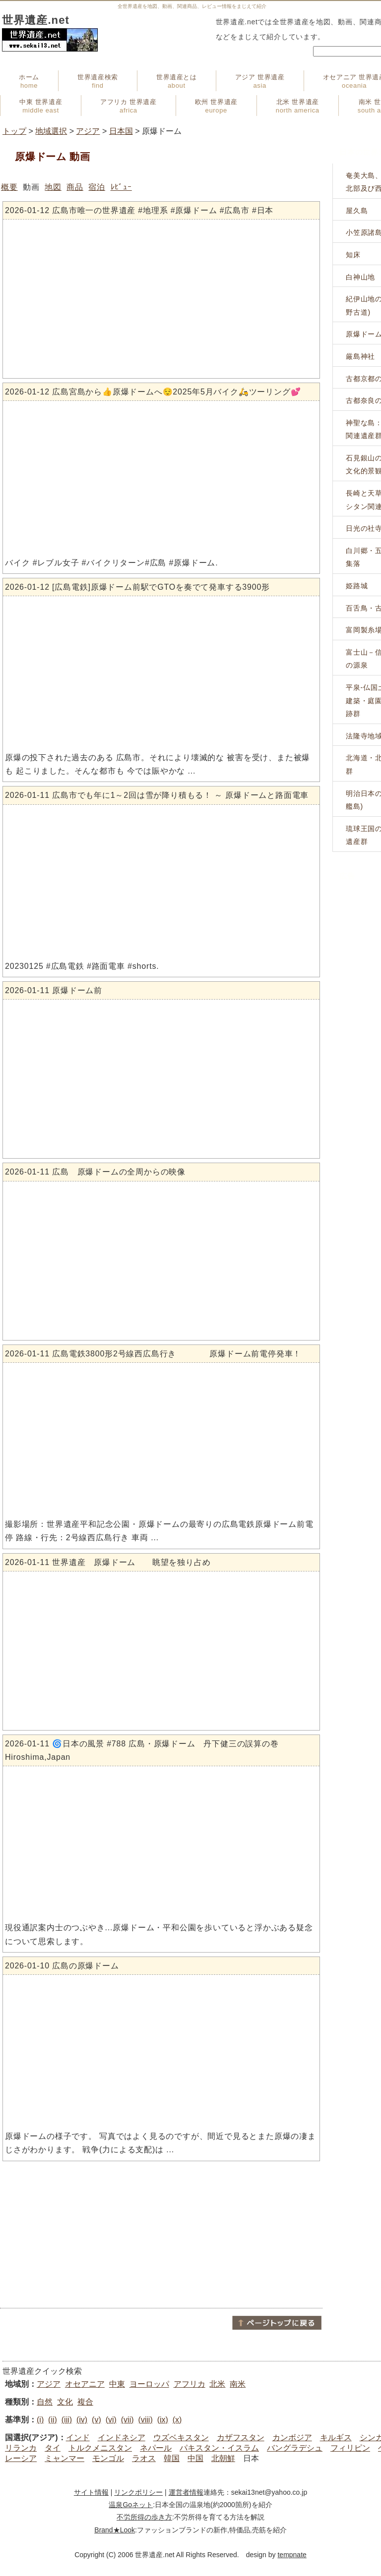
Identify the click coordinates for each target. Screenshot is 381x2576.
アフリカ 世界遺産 (128, 106)
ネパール (156, 2448)
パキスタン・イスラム (219, 2448)
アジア (88, 131)
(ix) (162, 2419)
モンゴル (108, 2458)
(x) (177, 2419)
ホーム (29, 81)
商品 (74, 187)
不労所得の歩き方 (144, 2517)
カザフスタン (240, 2437)
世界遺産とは (176, 81)
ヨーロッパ (149, 2384)
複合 (85, 2402)
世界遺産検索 (97, 81)
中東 (117, 2384)
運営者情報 (186, 2492)
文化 (65, 2402)
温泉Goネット (131, 2505)
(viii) (145, 2419)
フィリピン (350, 2448)
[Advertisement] (161, 2234)
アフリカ (189, 2384)
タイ (53, 2448)
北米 (217, 2384)
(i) (40, 2419)
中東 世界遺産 (40, 106)
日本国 (121, 131)
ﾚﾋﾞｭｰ (121, 187)
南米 (238, 2384)
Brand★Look (114, 2530)
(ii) (52, 2419)
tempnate (291, 2555)
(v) (96, 2419)
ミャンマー (64, 2458)
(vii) (127, 2419)
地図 (53, 187)
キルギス (336, 2437)
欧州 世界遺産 (216, 106)
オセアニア (85, 2384)
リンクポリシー (138, 2492)
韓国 (172, 2458)
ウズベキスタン (181, 2437)
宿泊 (96, 187)
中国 (195, 2458)
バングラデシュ (294, 2448)
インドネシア (121, 2437)
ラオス (144, 2458)
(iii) (67, 2419)
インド (78, 2437)
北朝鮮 (223, 2458)
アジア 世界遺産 (260, 81)
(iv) (81, 2419)
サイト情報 (91, 2492)
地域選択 (51, 131)
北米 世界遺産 (297, 106)
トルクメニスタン (100, 2448)
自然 (45, 2402)
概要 (9, 187)
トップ (14, 131)
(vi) (111, 2419)
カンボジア (292, 2437)
